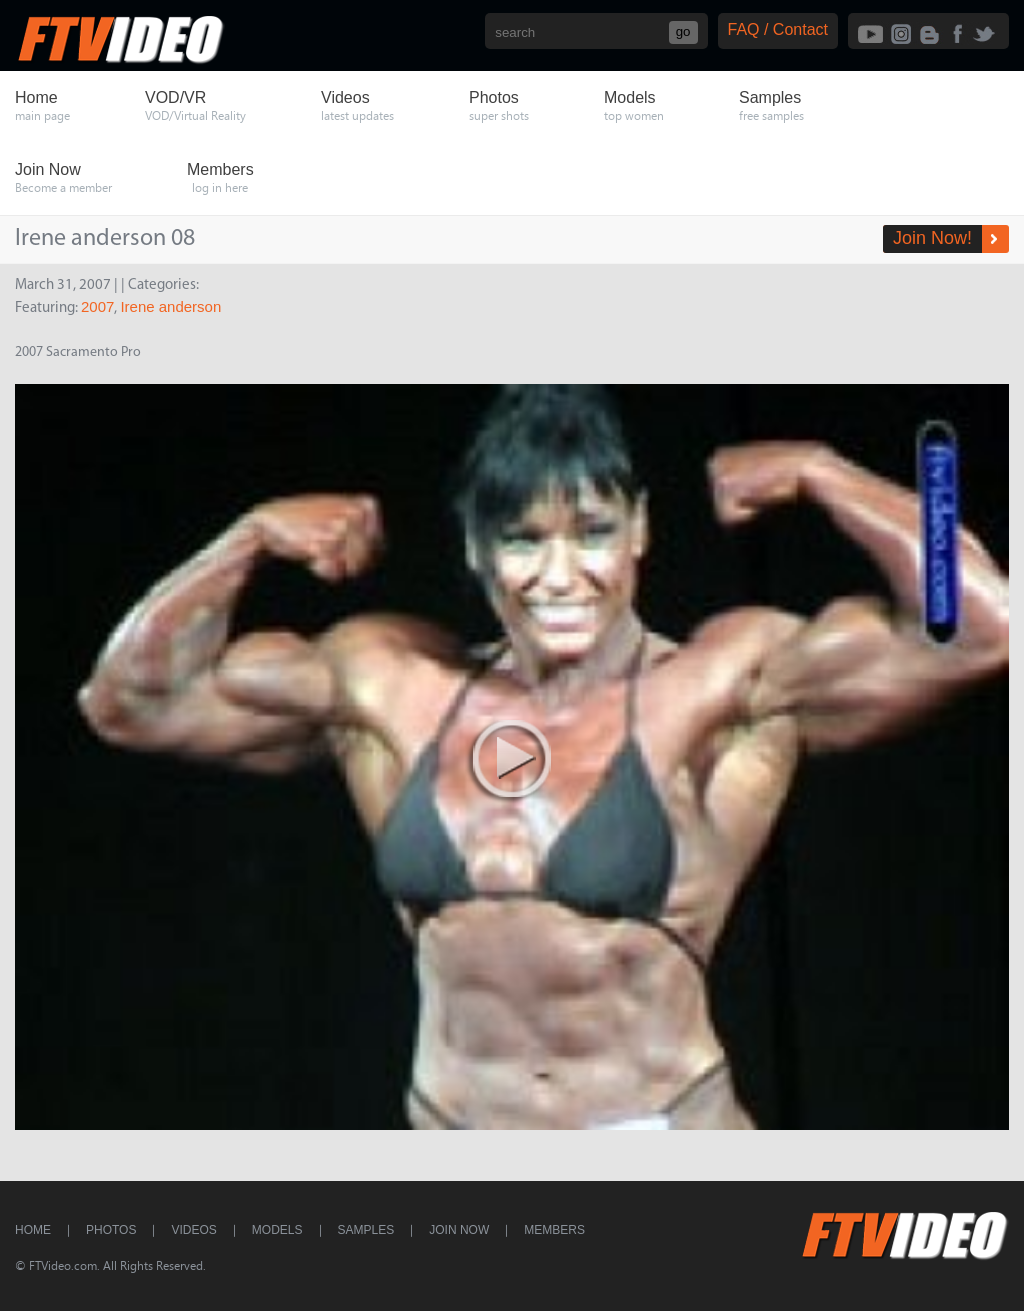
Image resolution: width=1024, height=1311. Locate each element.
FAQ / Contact (778, 29)
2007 (97, 306)
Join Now (459, 1230)
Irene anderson (170, 306)
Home (33, 1230)
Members (554, 1230)
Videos (193, 1230)
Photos (111, 1230)
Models (277, 1230)
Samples (366, 1230)
